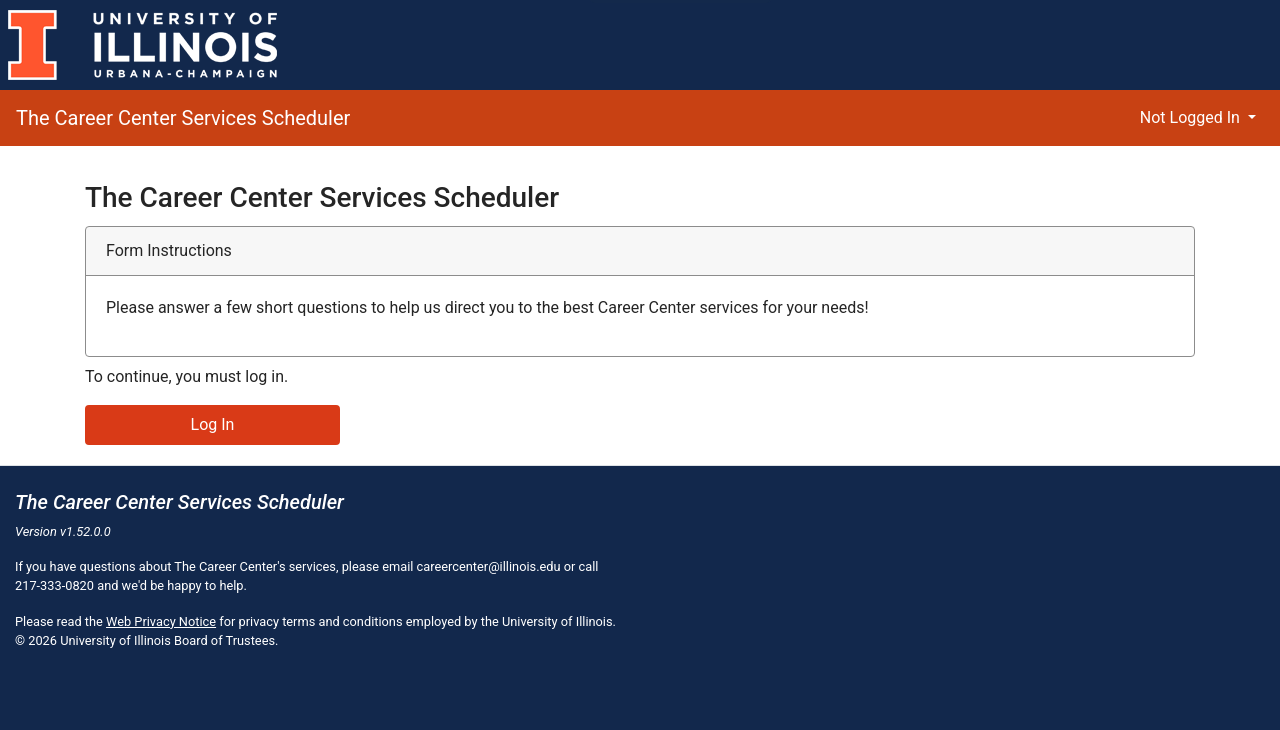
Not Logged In (1192, 117)
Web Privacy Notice (161, 621)
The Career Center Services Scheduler (183, 118)
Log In (213, 424)
